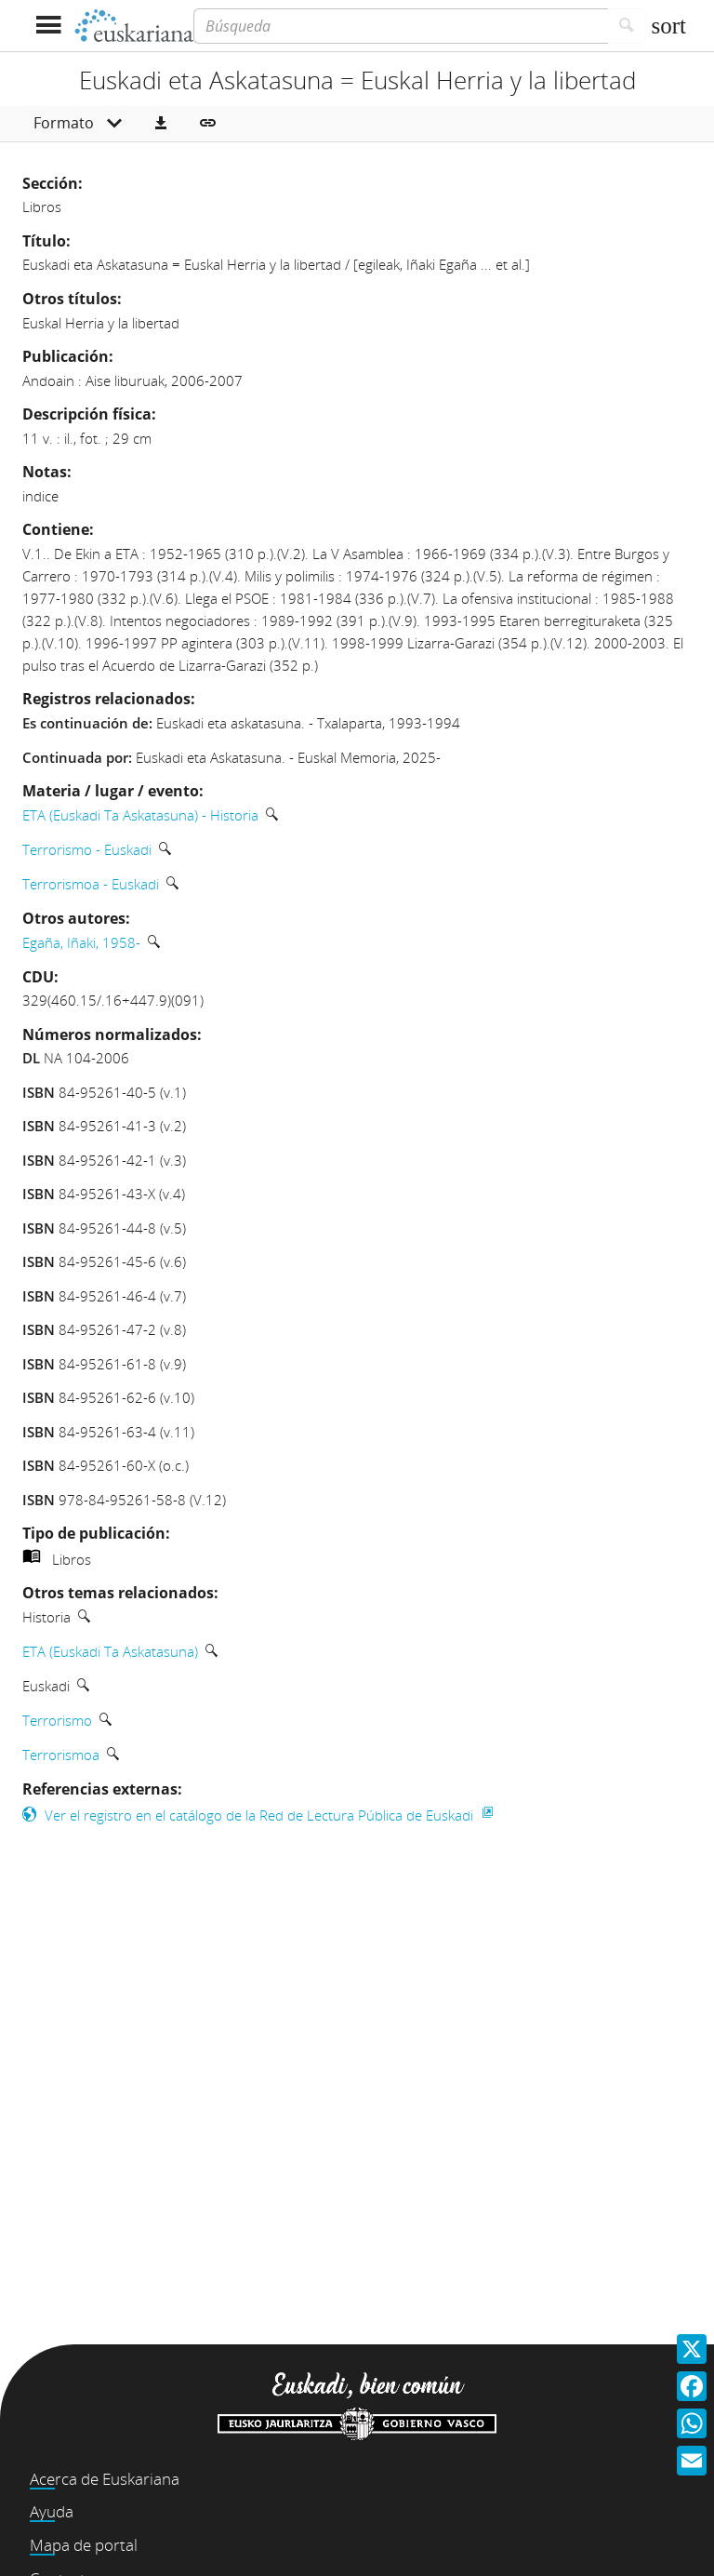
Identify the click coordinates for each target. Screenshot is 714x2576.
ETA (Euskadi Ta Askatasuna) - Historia (140, 815)
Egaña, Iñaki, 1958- (81, 942)
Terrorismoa (60, 1754)
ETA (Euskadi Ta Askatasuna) (110, 1651)
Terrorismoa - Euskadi (90, 883)
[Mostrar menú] (47, 25)
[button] (160, 123)
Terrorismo (57, 1720)
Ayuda (51, 2511)
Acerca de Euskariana (104, 2478)
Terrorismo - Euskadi (87, 849)
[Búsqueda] (400, 26)
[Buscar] (627, 26)
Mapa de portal (84, 2545)
